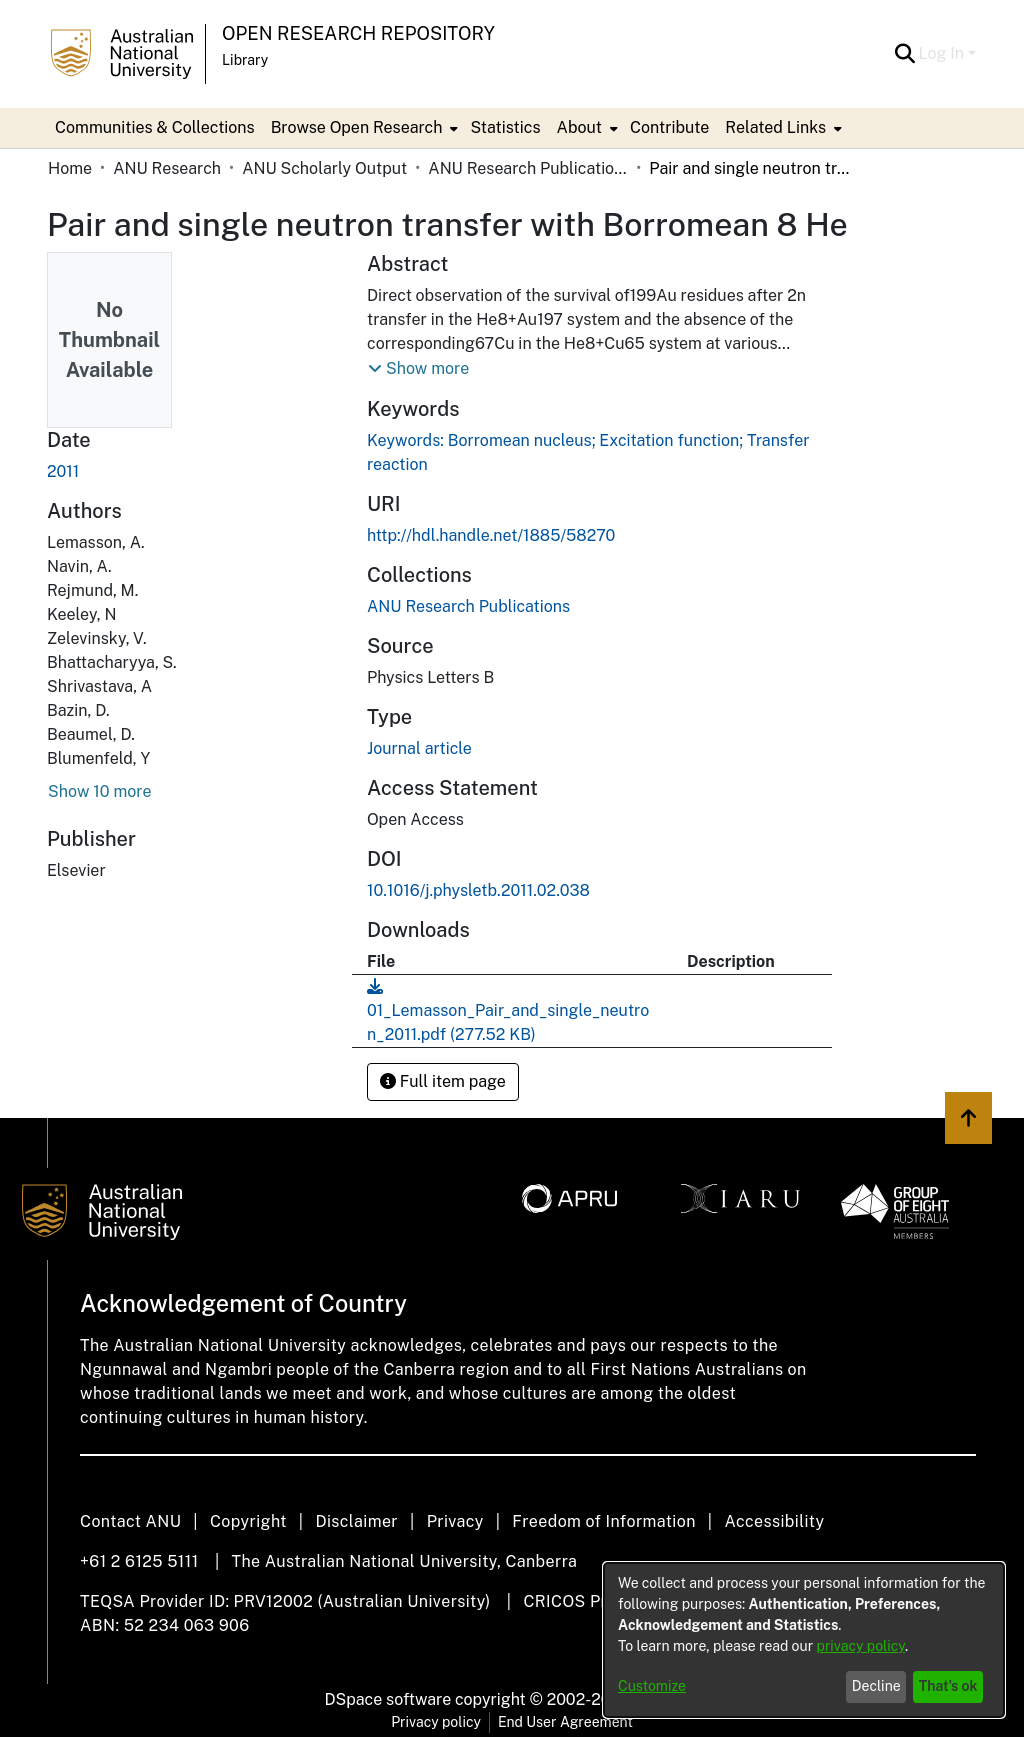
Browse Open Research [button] (357, 127)
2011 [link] (63, 471)
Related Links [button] (775, 127)
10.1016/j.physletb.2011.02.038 (478, 890)
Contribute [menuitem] (669, 127)
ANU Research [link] (167, 168)
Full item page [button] (443, 1081)
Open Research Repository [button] (358, 33)
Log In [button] (943, 53)
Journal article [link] (419, 748)
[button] (905, 54)
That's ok (948, 1686)
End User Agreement (565, 1722)
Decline (876, 1686)
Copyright (248, 1521)
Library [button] (245, 60)
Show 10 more (99, 791)
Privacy (455, 1521)
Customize (652, 1686)
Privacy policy (436, 1722)
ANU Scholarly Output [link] (324, 168)
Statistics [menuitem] (505, 127)
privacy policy (861, 1646)
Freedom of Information (603, 1521)
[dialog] (804, 1640)
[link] (468, 606)
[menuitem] (363, 128)
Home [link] (70, 168)
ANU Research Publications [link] (528, 168)
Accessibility (774, 1521)
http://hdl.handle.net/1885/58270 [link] (491, 535)
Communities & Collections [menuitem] (155, 127)
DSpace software (388, 1699)
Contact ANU (130, 1521)
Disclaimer (356, 1521)
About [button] (579, 127)
